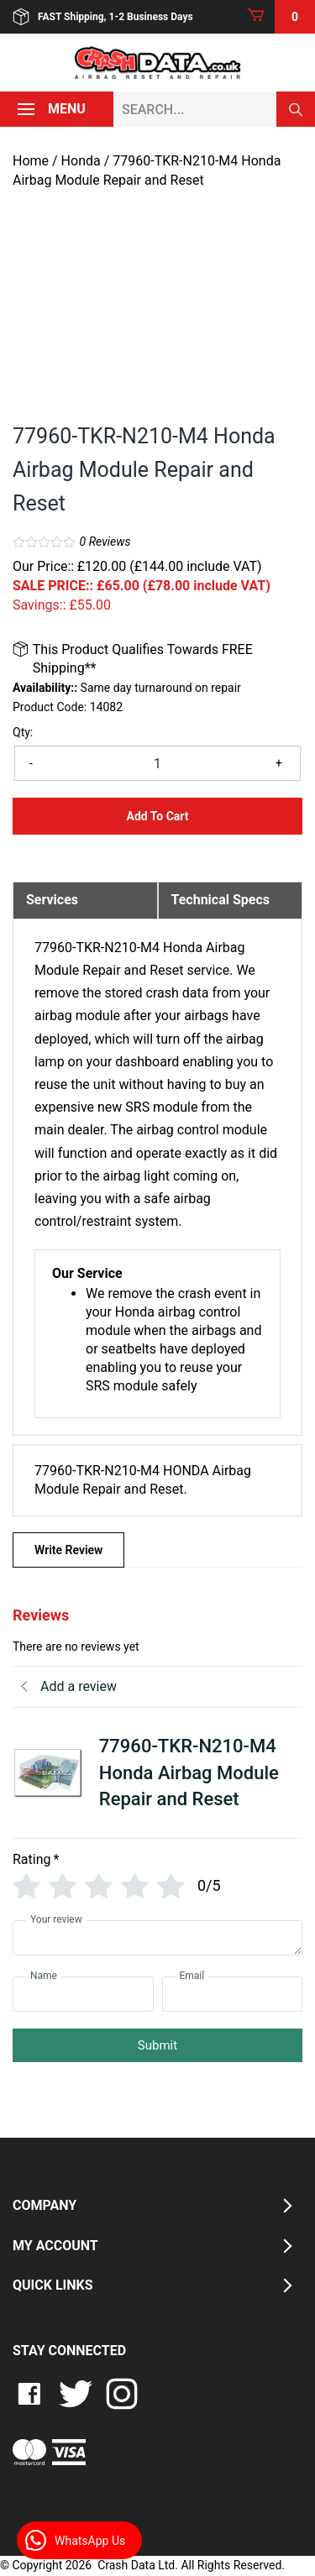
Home (31, 161)
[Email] (232, 1994)
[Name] (83, 1994)
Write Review (68, 1550)
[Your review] (157, 1938)
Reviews (105, 541)
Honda (81, 161)
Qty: (23, 732)
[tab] (85, 900)
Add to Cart (157, 816)
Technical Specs (220, 900)
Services (52, 900)
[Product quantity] (157, 763)
